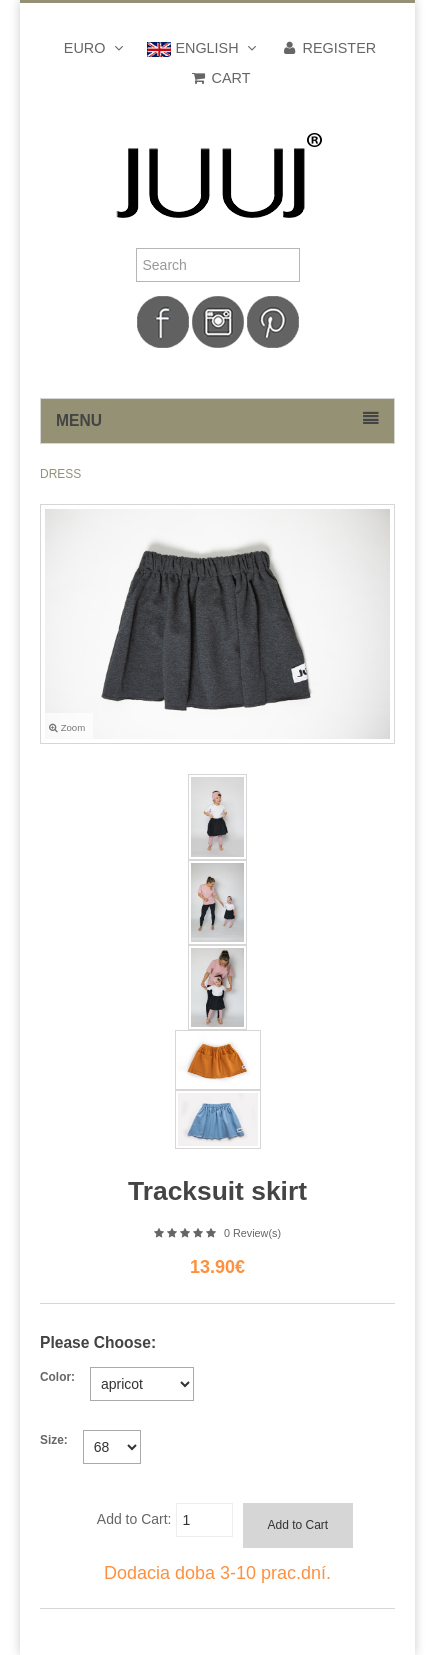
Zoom (67, 727)
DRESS (60, 474)
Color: (57, 1377)
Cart (220, 78)
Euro (96, 48)
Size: (54, 1440)
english (203, 48)
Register (329, 48)
